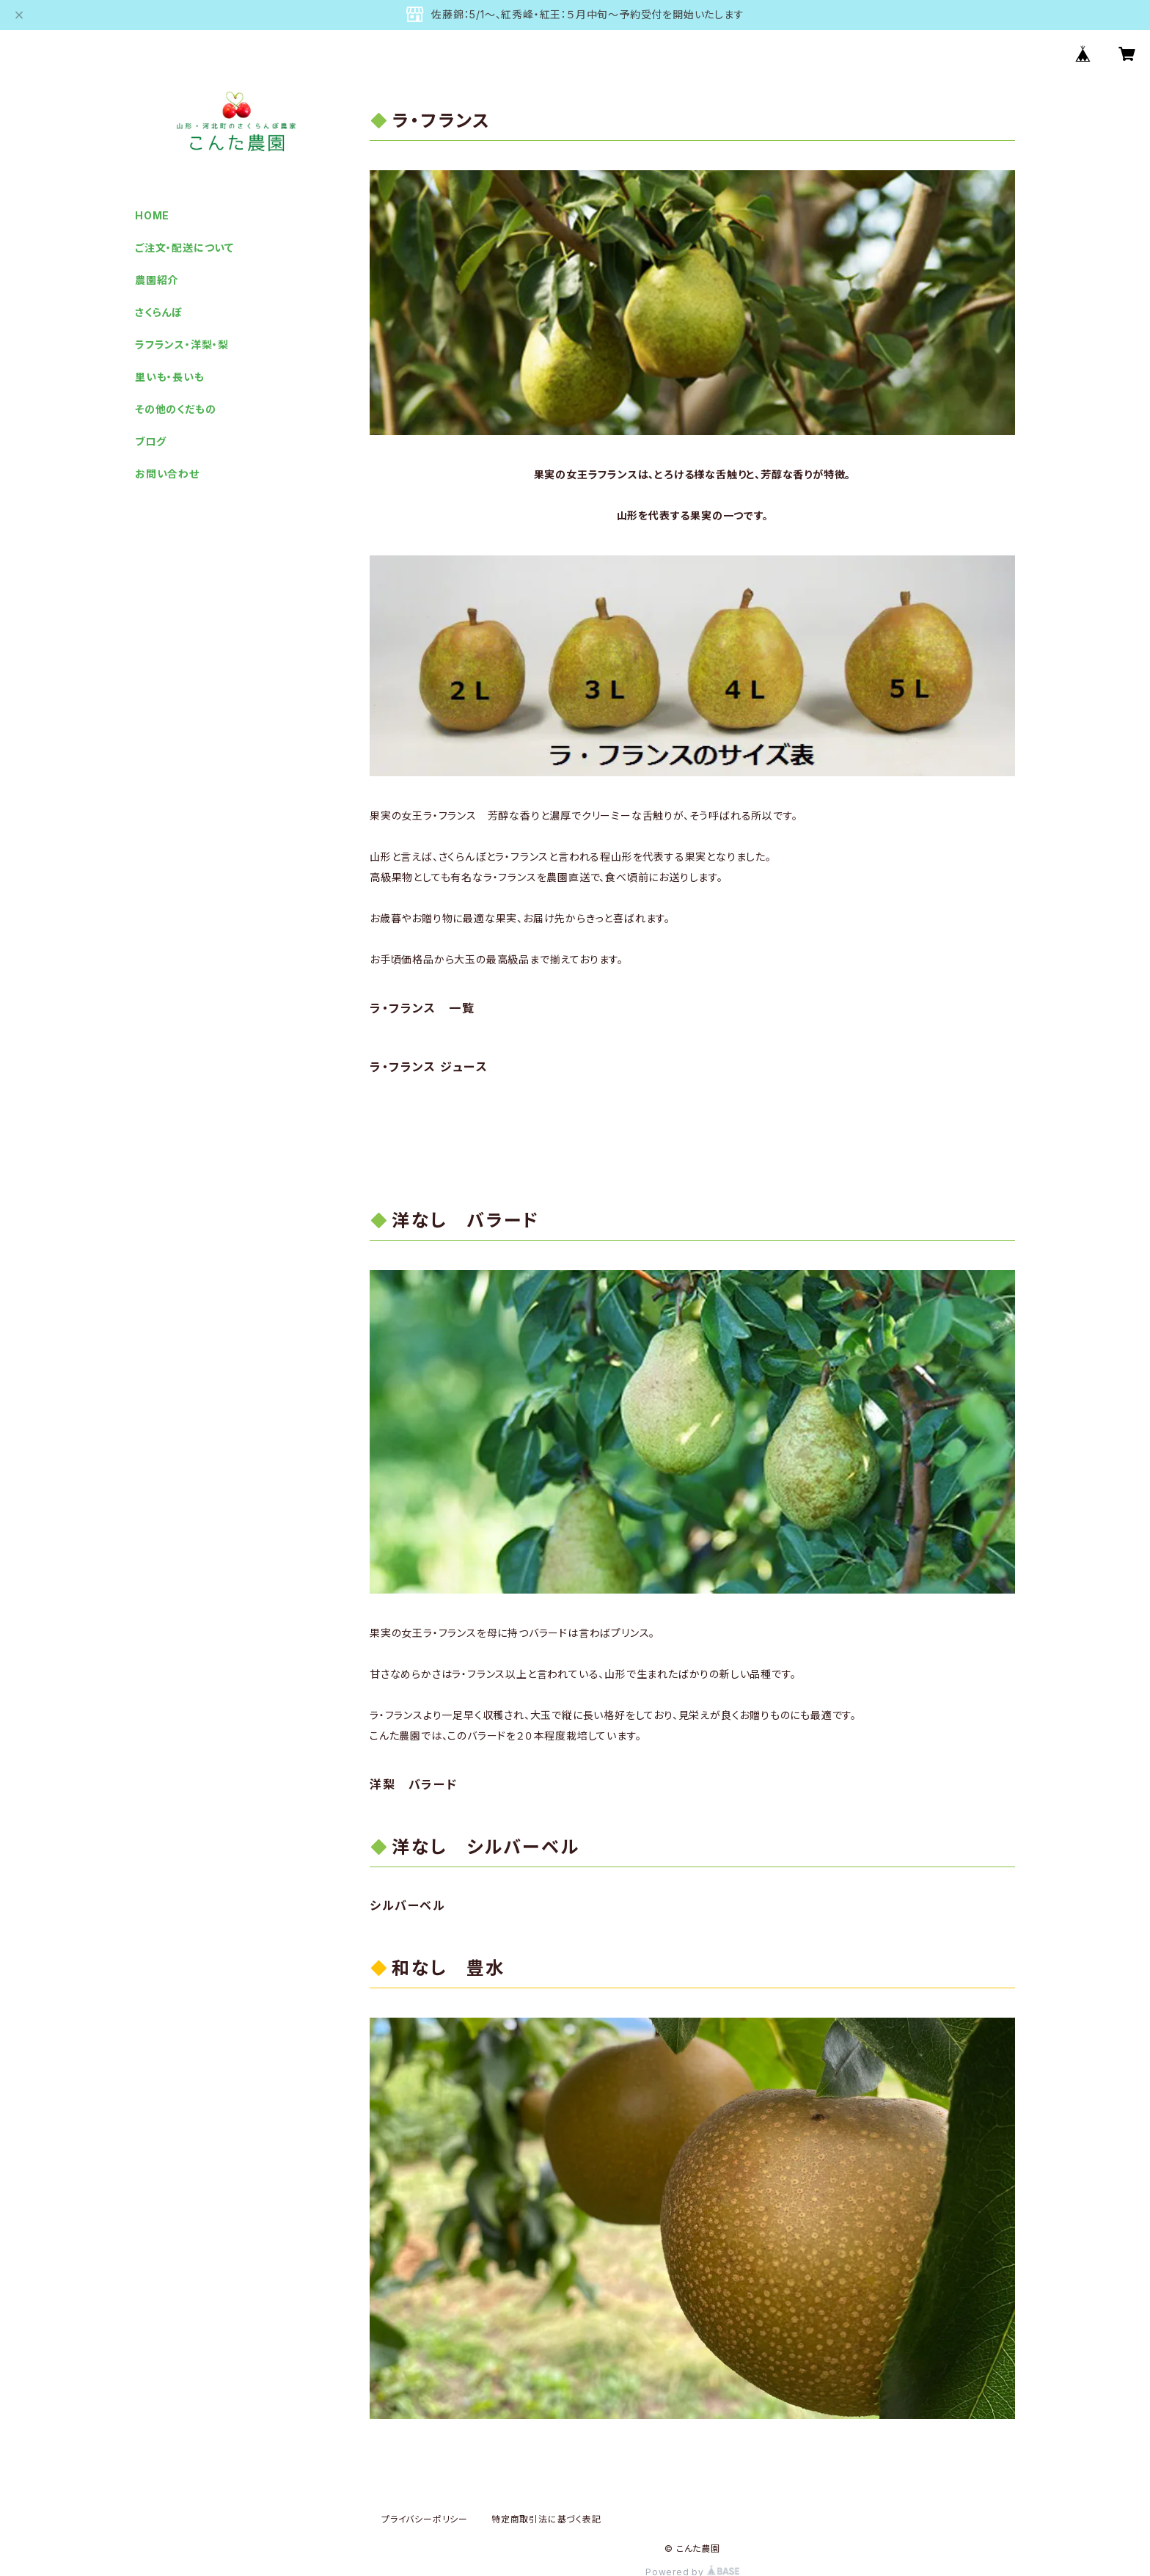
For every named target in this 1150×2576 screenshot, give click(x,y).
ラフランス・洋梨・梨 (182, 344)
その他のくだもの (175, 409)
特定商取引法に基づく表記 (546, 2519)
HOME (152, 215)
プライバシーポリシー (424, 2519)
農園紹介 (156, 280)
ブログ (150, 441)
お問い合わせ (167, 473)
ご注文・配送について (184, 247)
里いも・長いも (170, 377)
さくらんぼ (159, 312)
